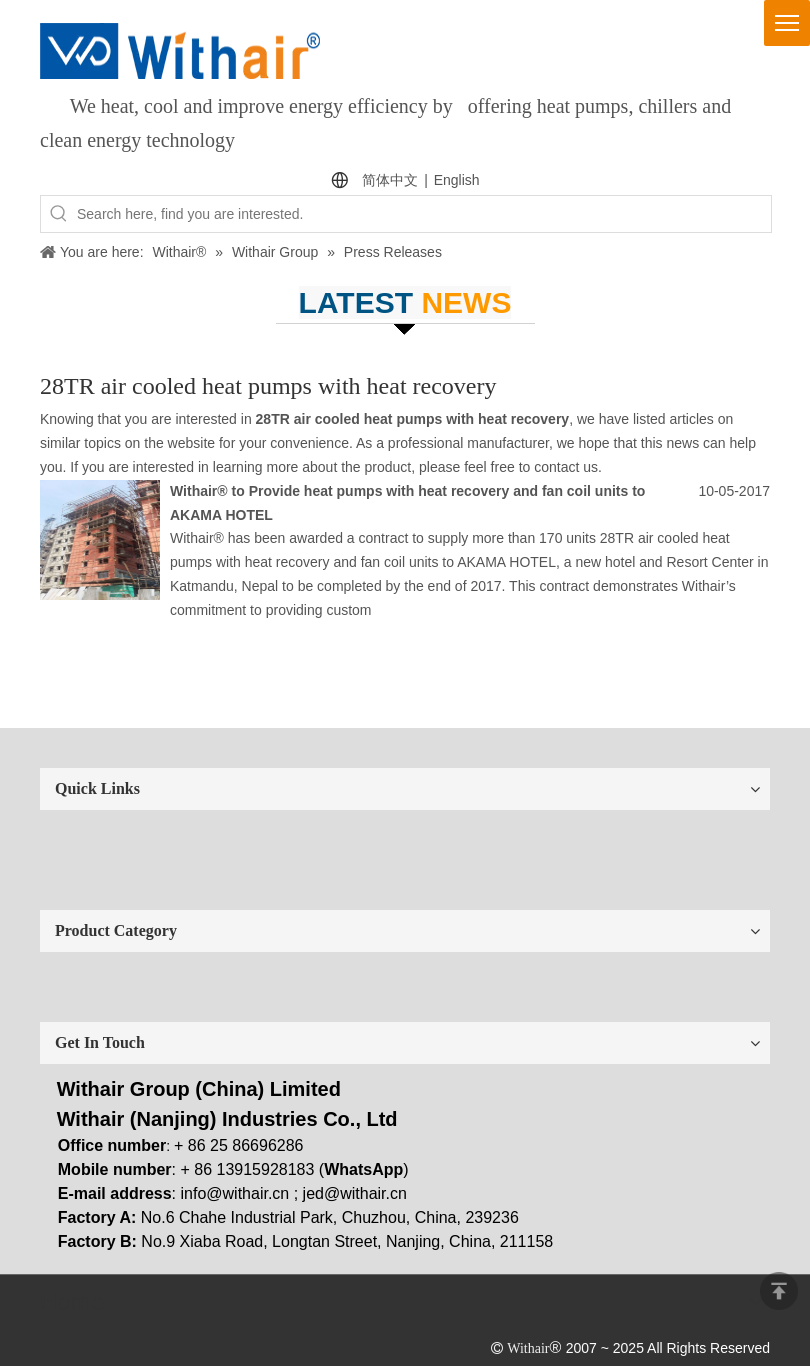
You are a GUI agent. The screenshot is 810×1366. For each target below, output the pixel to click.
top (779, 1291)
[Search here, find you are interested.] (424, 214)
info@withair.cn (235, 1193)
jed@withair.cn (355, 1193)
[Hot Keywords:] (59, 214)
